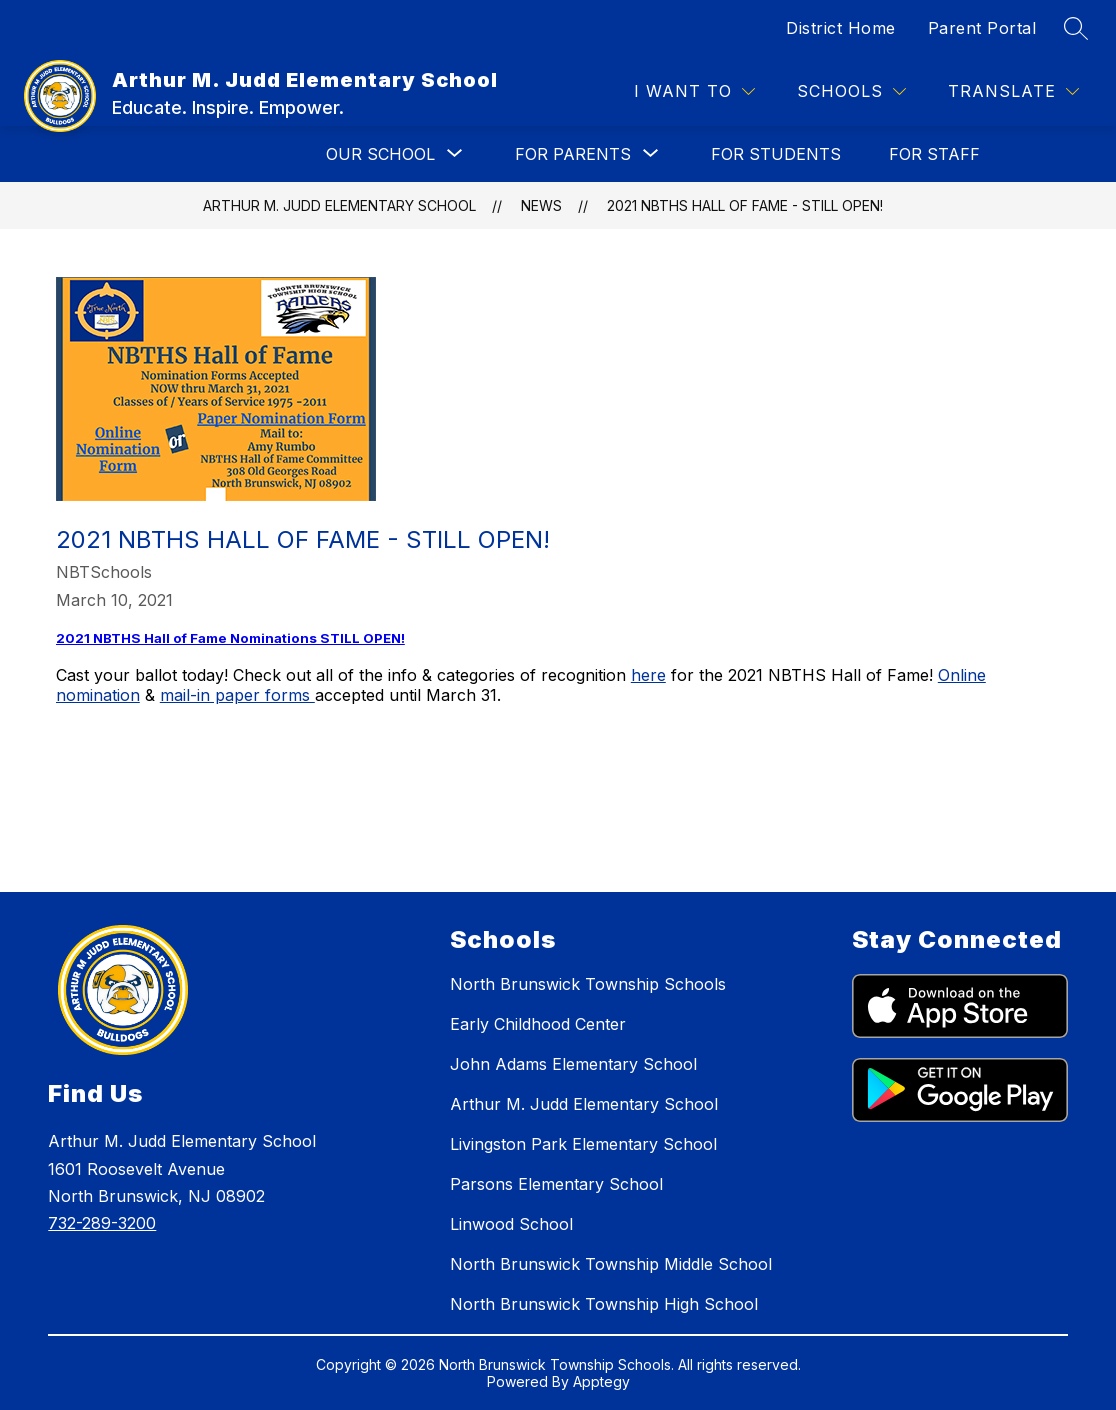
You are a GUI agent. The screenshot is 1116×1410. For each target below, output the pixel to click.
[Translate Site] (1013, 91)
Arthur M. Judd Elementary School (339, 205)
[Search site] (1076, 28)
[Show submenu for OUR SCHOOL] (380, 154)
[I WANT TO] (694, 91)
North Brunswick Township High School (604, 1304)
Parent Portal (982, 28)
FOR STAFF (934, 154)
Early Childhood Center (538, 1024)
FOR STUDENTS (776, 154)
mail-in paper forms (237, 695)
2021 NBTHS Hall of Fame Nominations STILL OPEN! (230, 638)
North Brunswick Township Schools (588, 984)
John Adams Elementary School (573, 1064)
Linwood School (511, 1224)
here (648, 675)
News (541, 205)
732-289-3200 (102, 1223)
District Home (841, 28)
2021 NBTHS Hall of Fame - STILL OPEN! (745, 205)
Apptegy (601, 1381)
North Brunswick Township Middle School (611, 1264)
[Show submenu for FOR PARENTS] (573, 154)
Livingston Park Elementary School (583, 1144)
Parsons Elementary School (556, 1184)
